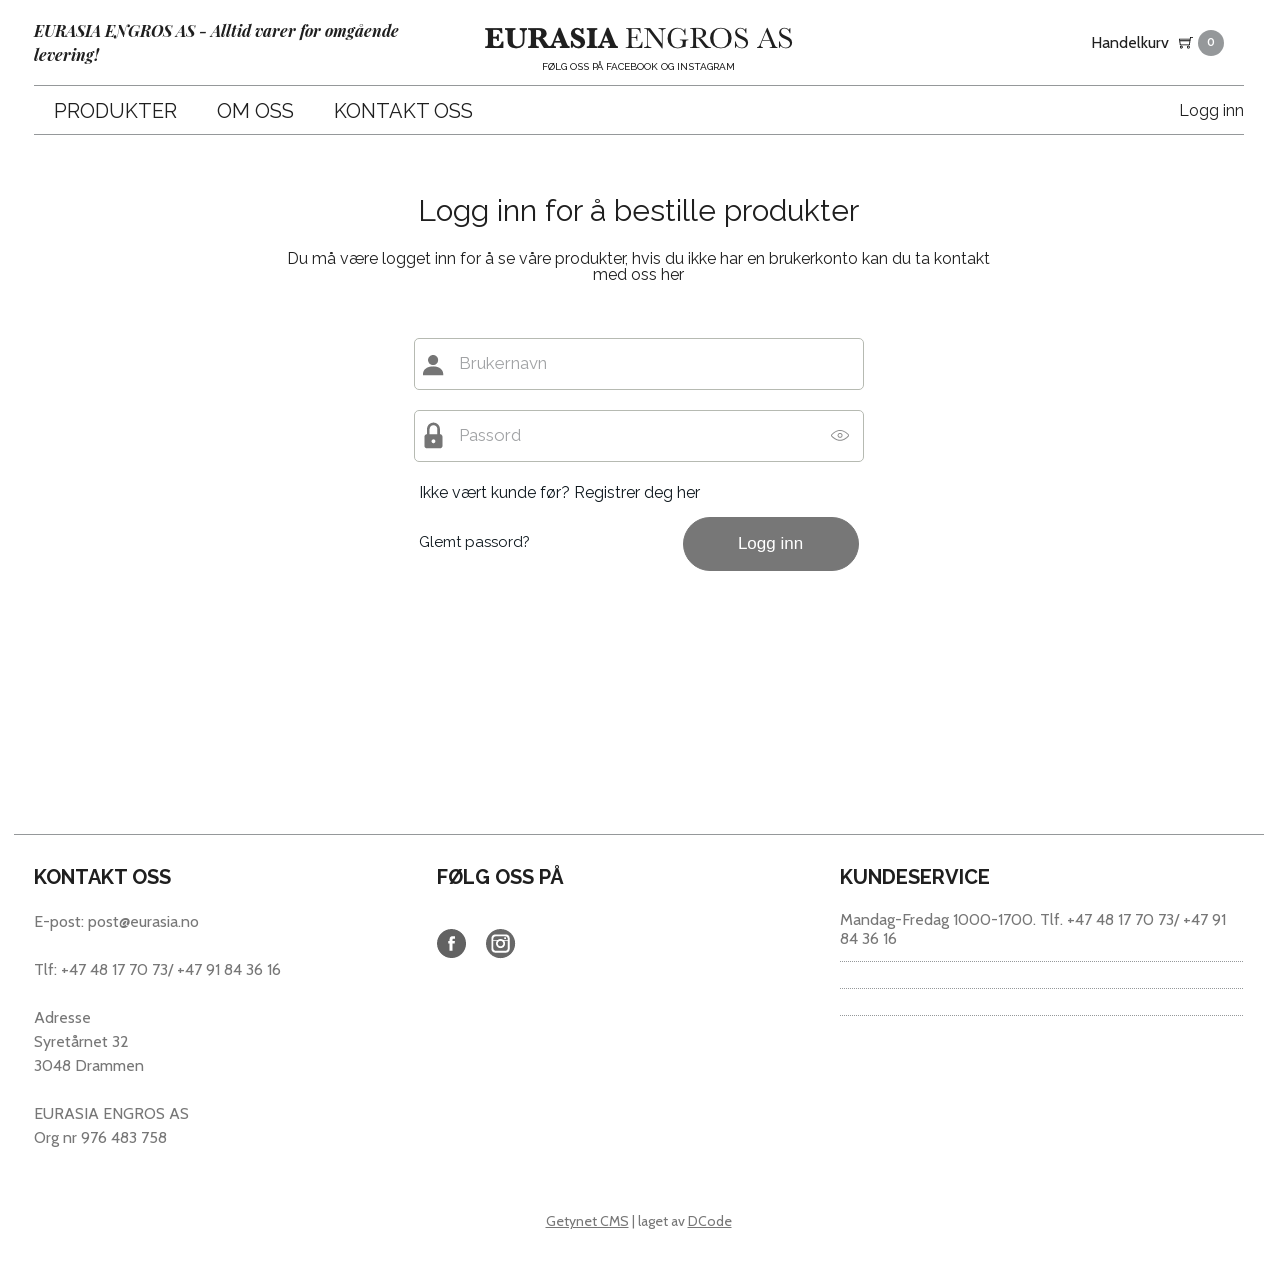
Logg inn (1211, 110)
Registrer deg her (637, 492)
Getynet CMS (587, 1221)
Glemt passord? (474, 542)
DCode (710, 1221)
